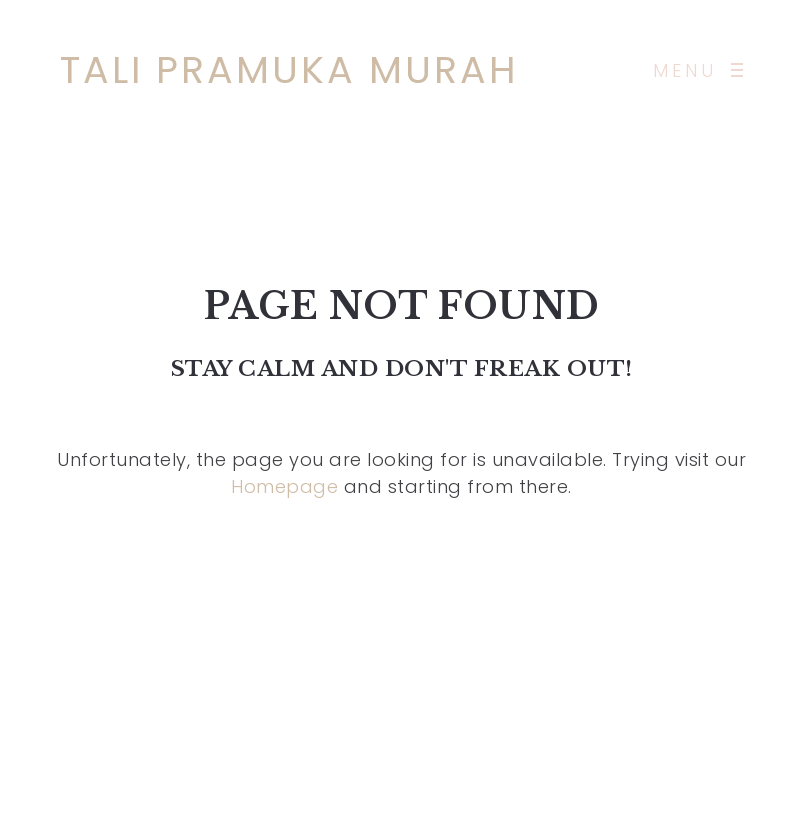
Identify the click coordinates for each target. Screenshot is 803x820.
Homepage (284, 486)
